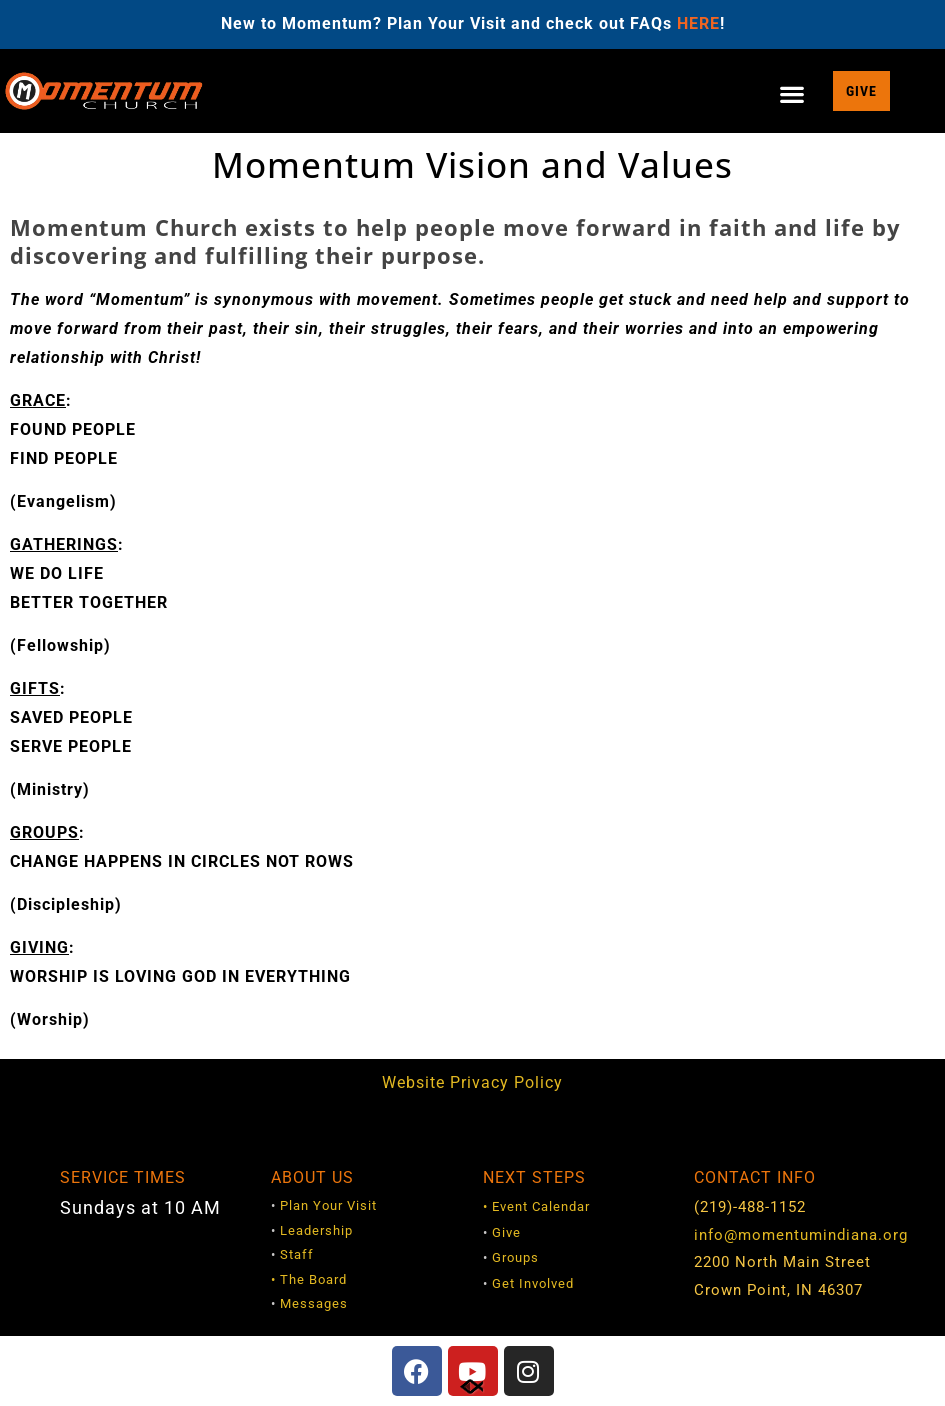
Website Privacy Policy (472, 1082)
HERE (698, 23)
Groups (515, 1257)
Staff (297, 1254)
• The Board (309, 1279)
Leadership (316, 1230)
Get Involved (533, 1283)
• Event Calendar (536, 1206)
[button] (793, 94)
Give (506, 1232)
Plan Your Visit (328, 1205)
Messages (314, 1303)
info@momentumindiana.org (801, 1235)
